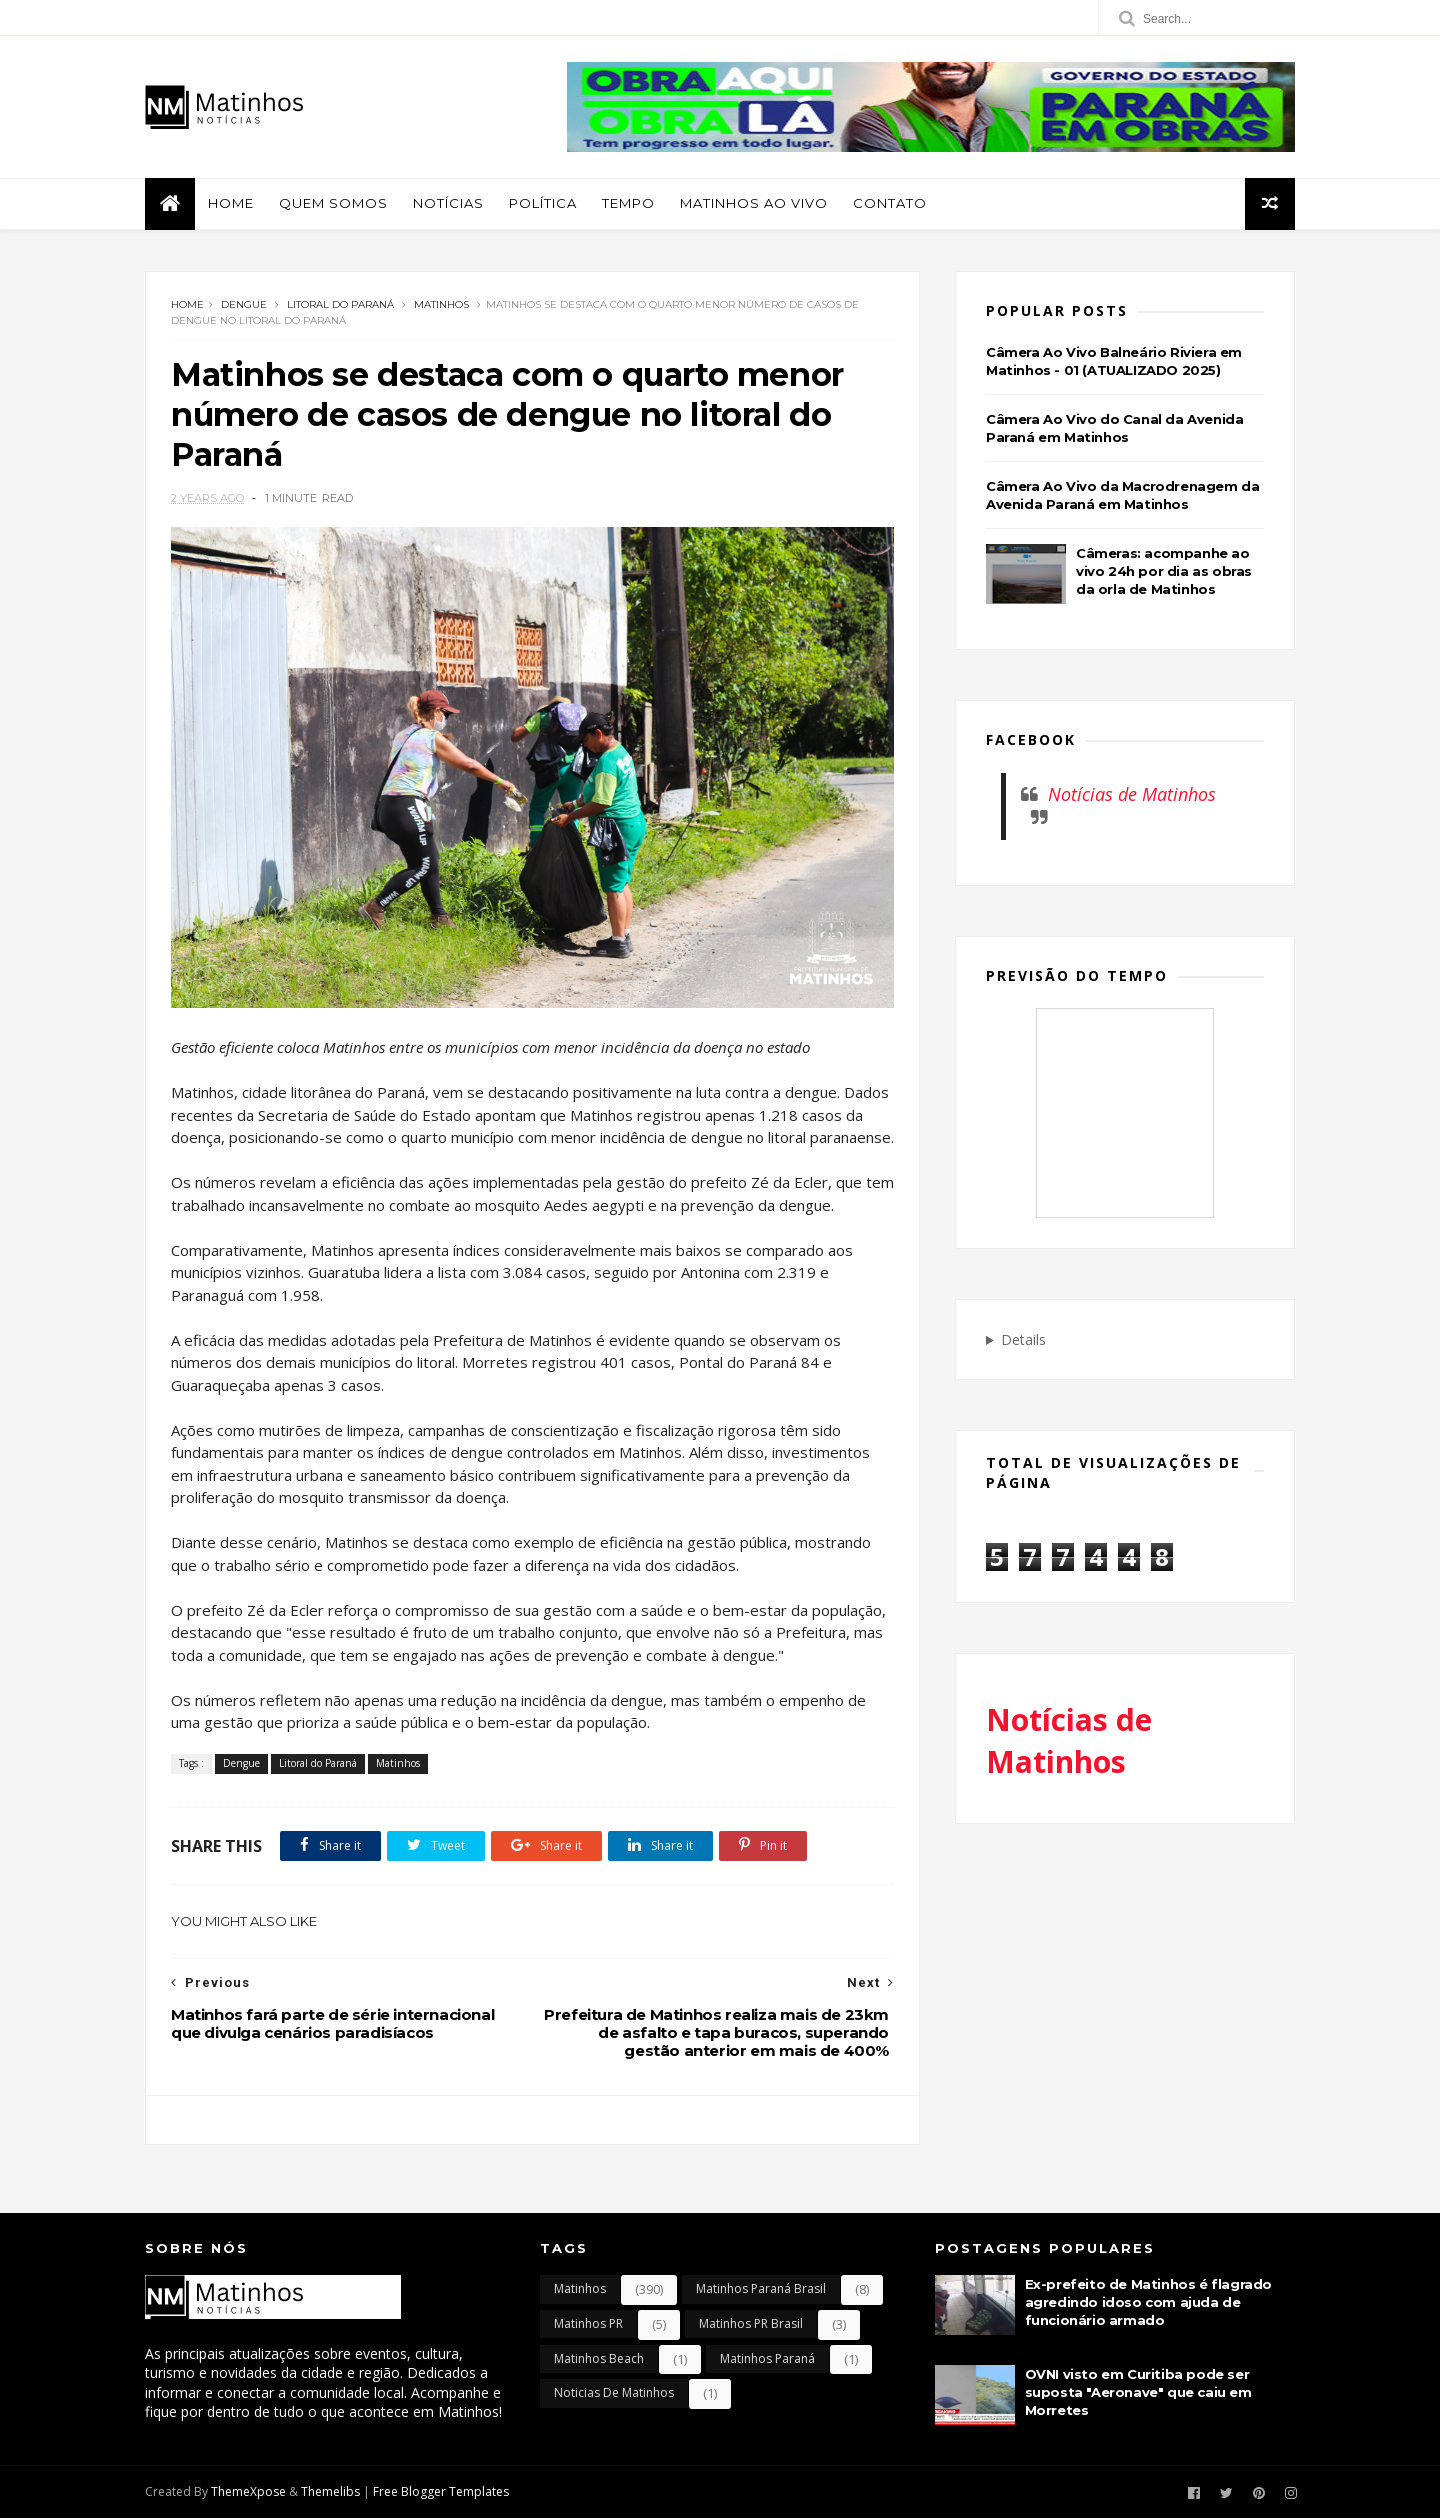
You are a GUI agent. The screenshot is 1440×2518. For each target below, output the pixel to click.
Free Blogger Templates (441, 2491)
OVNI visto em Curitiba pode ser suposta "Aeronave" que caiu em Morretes (1138, 2392)
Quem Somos (333, 203)
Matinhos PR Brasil (751, 2323)
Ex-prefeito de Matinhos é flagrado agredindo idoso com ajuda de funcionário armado (1148, 2302)
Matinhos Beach (599, 2358)
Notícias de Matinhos (1132, 794)
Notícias (448, 203)
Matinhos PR (588, 2323)
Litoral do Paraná (340, 304)
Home (231, 203)
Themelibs (330, 2491)
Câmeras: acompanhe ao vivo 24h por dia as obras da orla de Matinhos (1164, 571)
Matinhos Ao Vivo (754, 203)
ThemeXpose (248, 2491)
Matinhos (441, 304)
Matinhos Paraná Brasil (761, 2288)
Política (543, 203)
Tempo (628, 203)
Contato (890, 203)
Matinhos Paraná (767, 2358)
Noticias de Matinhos (614, 2392)
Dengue (244, 304)
